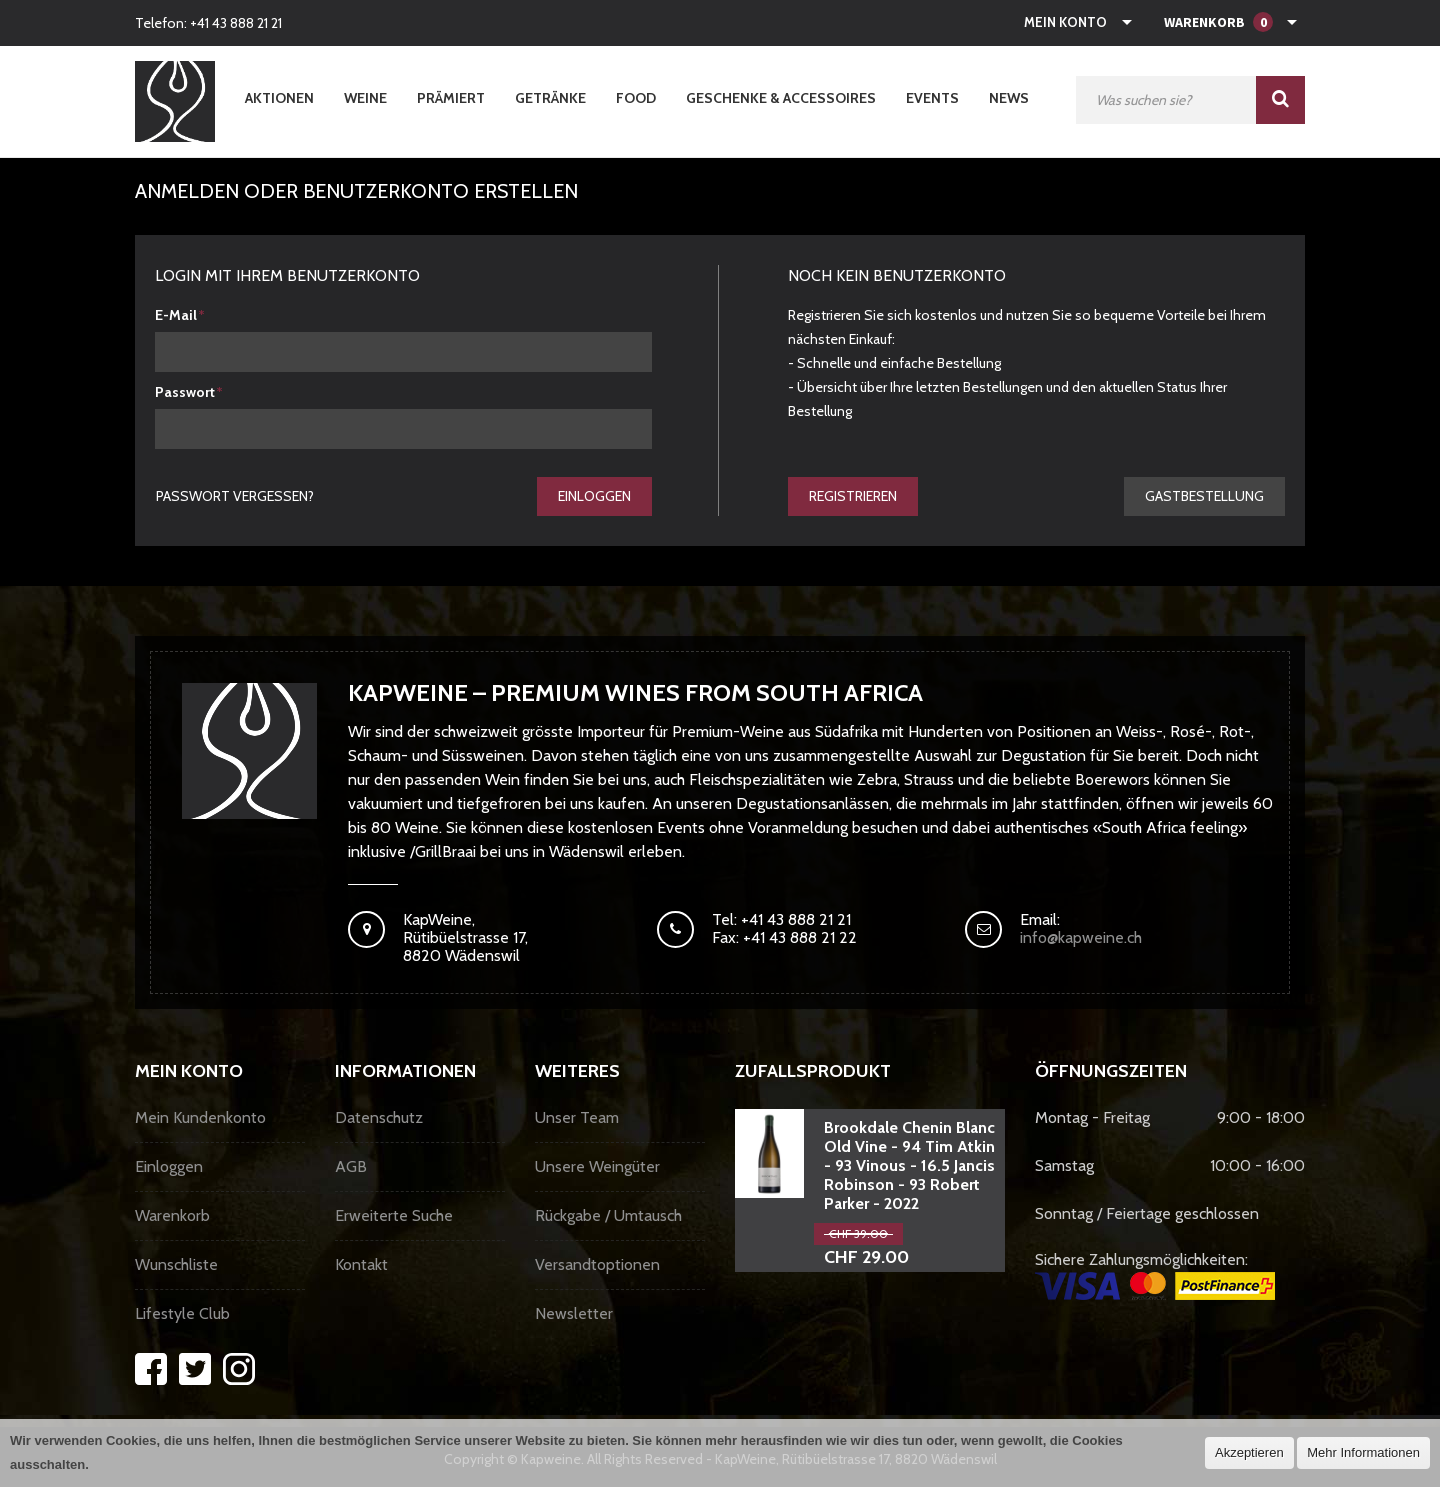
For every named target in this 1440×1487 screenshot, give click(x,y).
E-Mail (176, 315)
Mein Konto (1065, 22)
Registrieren (853, 496)
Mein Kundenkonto (200, 1117)
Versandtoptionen (597, 1264)
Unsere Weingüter (597, 1166)
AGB (351, 1166)
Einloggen (594, 496)
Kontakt (361, 1264)
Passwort (185, 392)
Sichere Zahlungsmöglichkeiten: (1155, 1275)
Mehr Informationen (1363, 1452)
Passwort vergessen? (235, 496)
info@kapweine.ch (1081, 937)
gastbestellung (1204, 496)
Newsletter (574, 1313)
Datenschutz (379, 1117)
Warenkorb (172, 1215)
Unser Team (577, 1117)
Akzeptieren (1249, 1452)
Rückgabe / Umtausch (608, 1215)
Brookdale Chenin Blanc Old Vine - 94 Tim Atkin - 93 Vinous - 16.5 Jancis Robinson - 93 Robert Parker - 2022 (909, 1165)
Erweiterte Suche (394, 1215)
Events (932, 98)
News (1009, 98)
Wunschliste (176, 1264)
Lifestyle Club (182, 1313)
